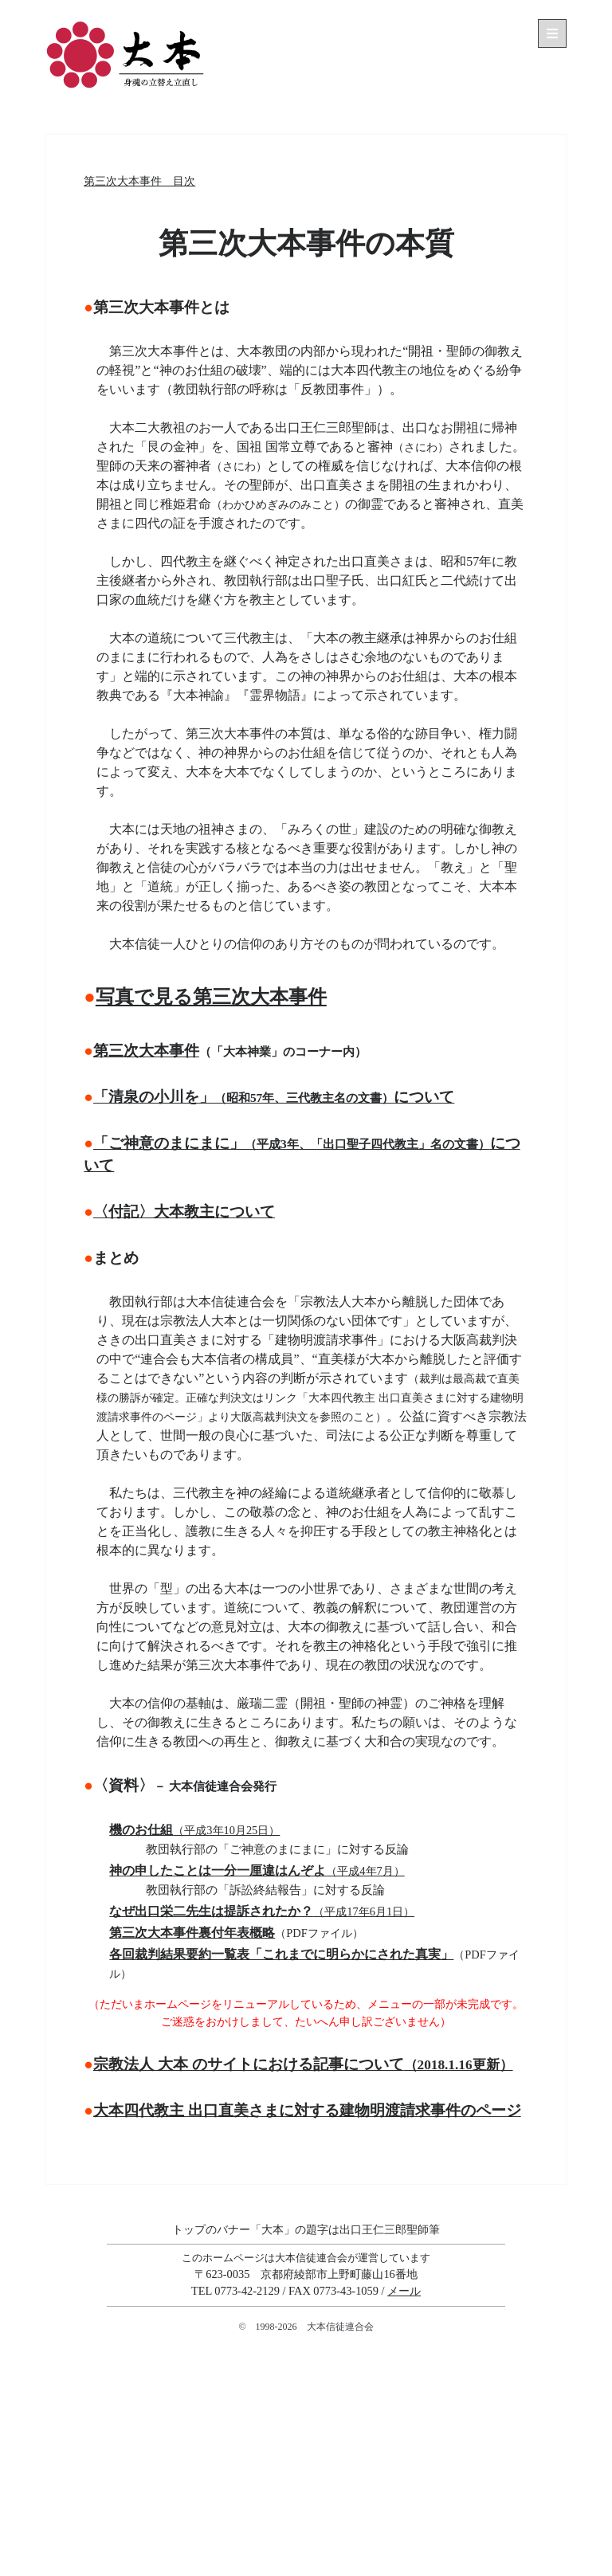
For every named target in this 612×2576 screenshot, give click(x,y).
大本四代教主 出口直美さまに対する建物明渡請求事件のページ (307, 2110)
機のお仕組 (194, 1830)
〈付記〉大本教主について (184, 1211)
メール (404, 2290)
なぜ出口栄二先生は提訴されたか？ (261, 1911)
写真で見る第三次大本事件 (211, 996)
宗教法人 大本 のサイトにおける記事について (303, 2064)
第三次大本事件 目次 (139, 180)
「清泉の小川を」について (273, 1096)
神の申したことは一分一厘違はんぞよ (256, 1870)
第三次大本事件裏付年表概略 (192, 1932)
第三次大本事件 (146, 1050)
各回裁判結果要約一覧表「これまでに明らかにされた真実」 (281, 1954)
